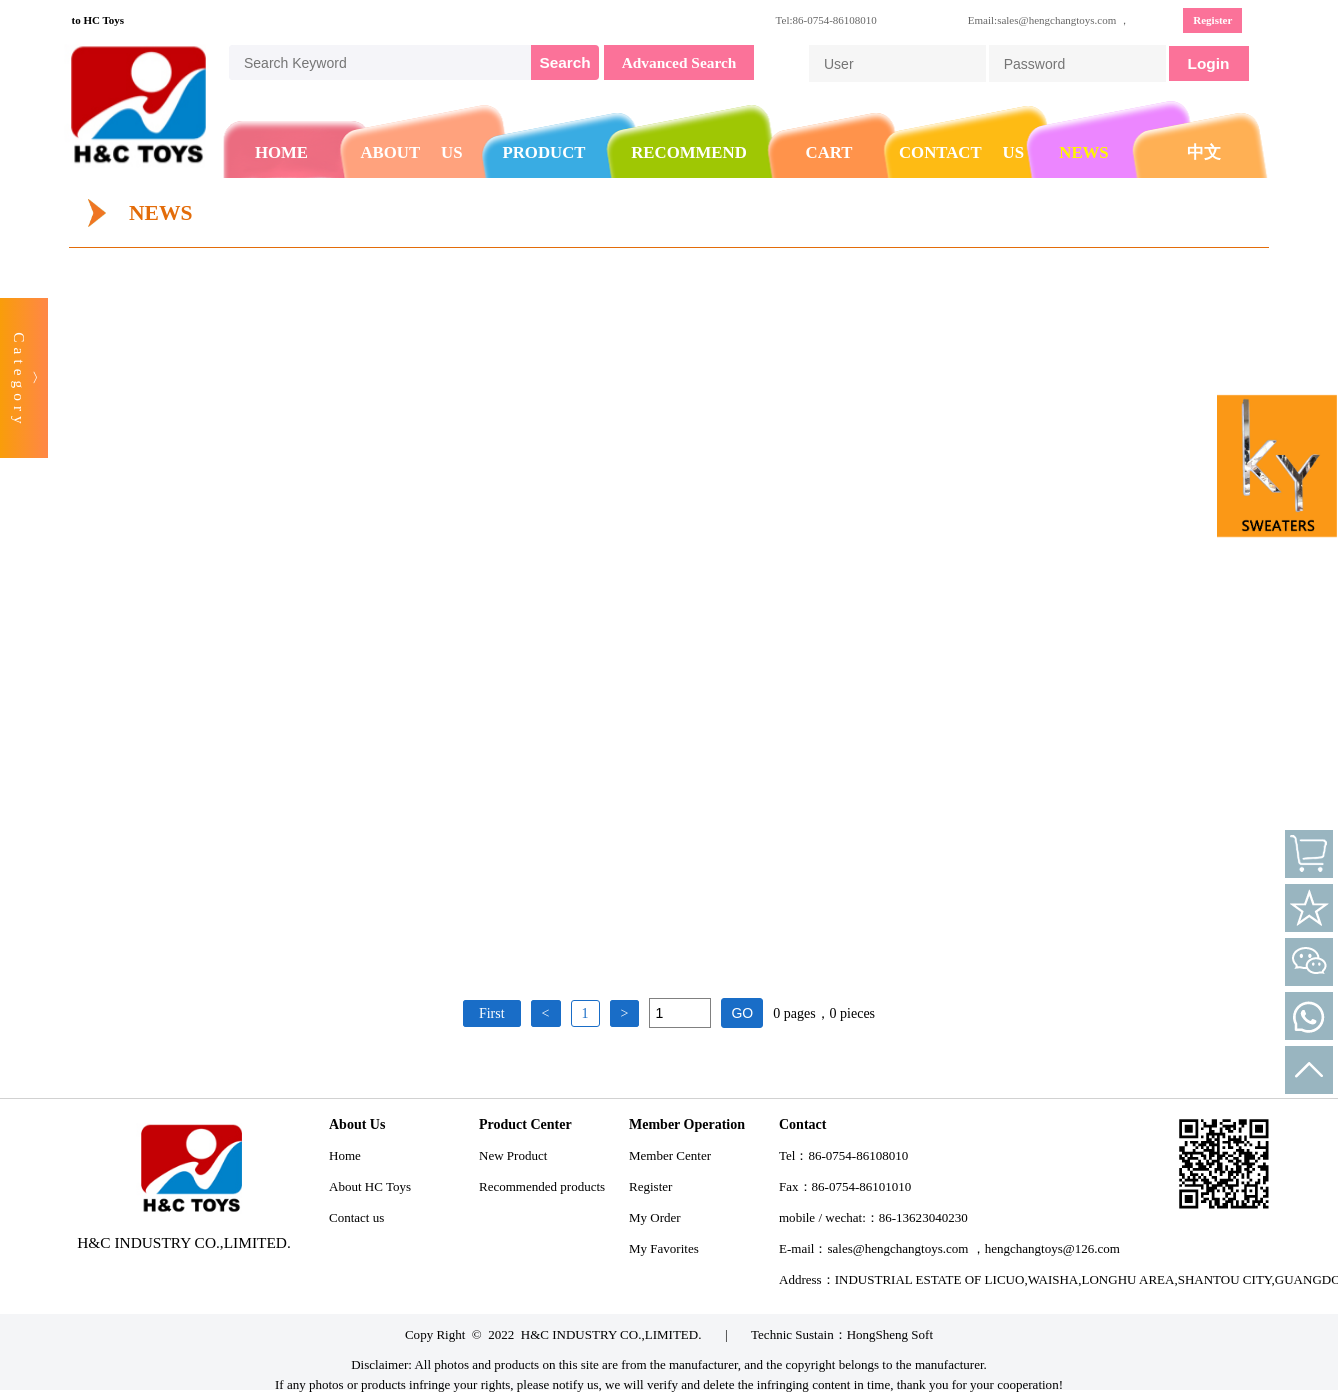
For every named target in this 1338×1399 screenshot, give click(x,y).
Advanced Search (679, 62)
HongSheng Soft (890, 1334)
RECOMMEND (689, 152)
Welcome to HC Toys (79, 20)
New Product (513, 1155)
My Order (655, 1217)
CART (829, 152)
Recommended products (542, 1186)
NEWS (1083, 152)
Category (19, 380)
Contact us (356, 1217)
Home (345, 1155)
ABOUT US (411, 152)
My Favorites (664, 1248)
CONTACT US (961, 152)
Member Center (670, 1155)
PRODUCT (544, 152)
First (492, 1013)
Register (1212, 20)
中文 (1204, 152)
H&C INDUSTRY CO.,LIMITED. (611, 1334)
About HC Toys (370, 1186)
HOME (281, 152)
